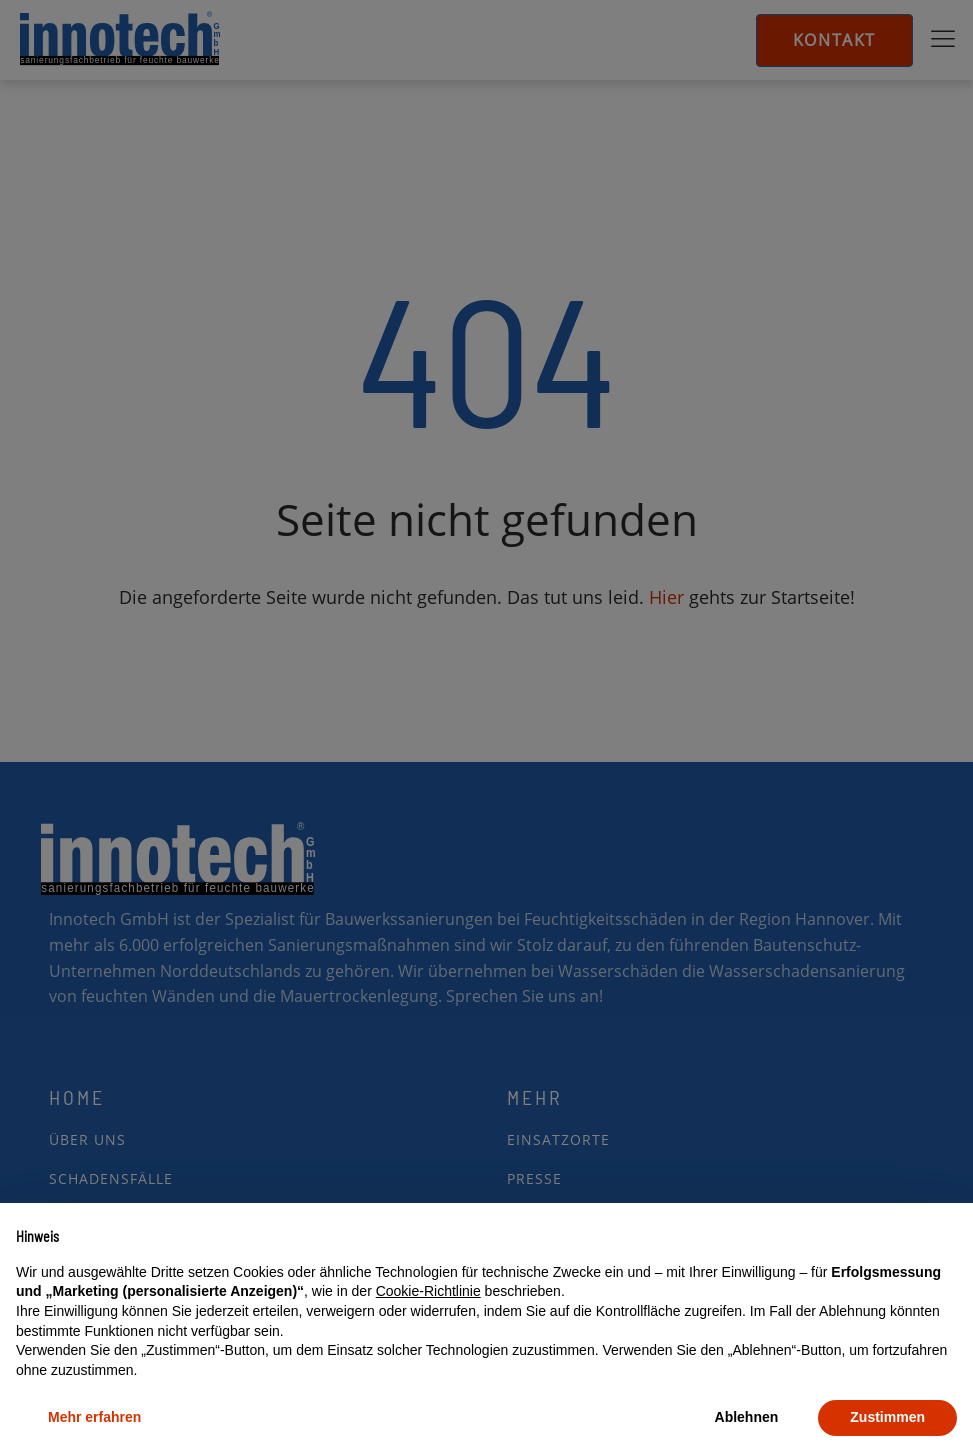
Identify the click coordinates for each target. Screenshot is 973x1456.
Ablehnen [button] (747, 1417)
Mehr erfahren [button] (94, 1417)
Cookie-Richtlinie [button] (428, 1291)
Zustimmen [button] (887, 1417)
